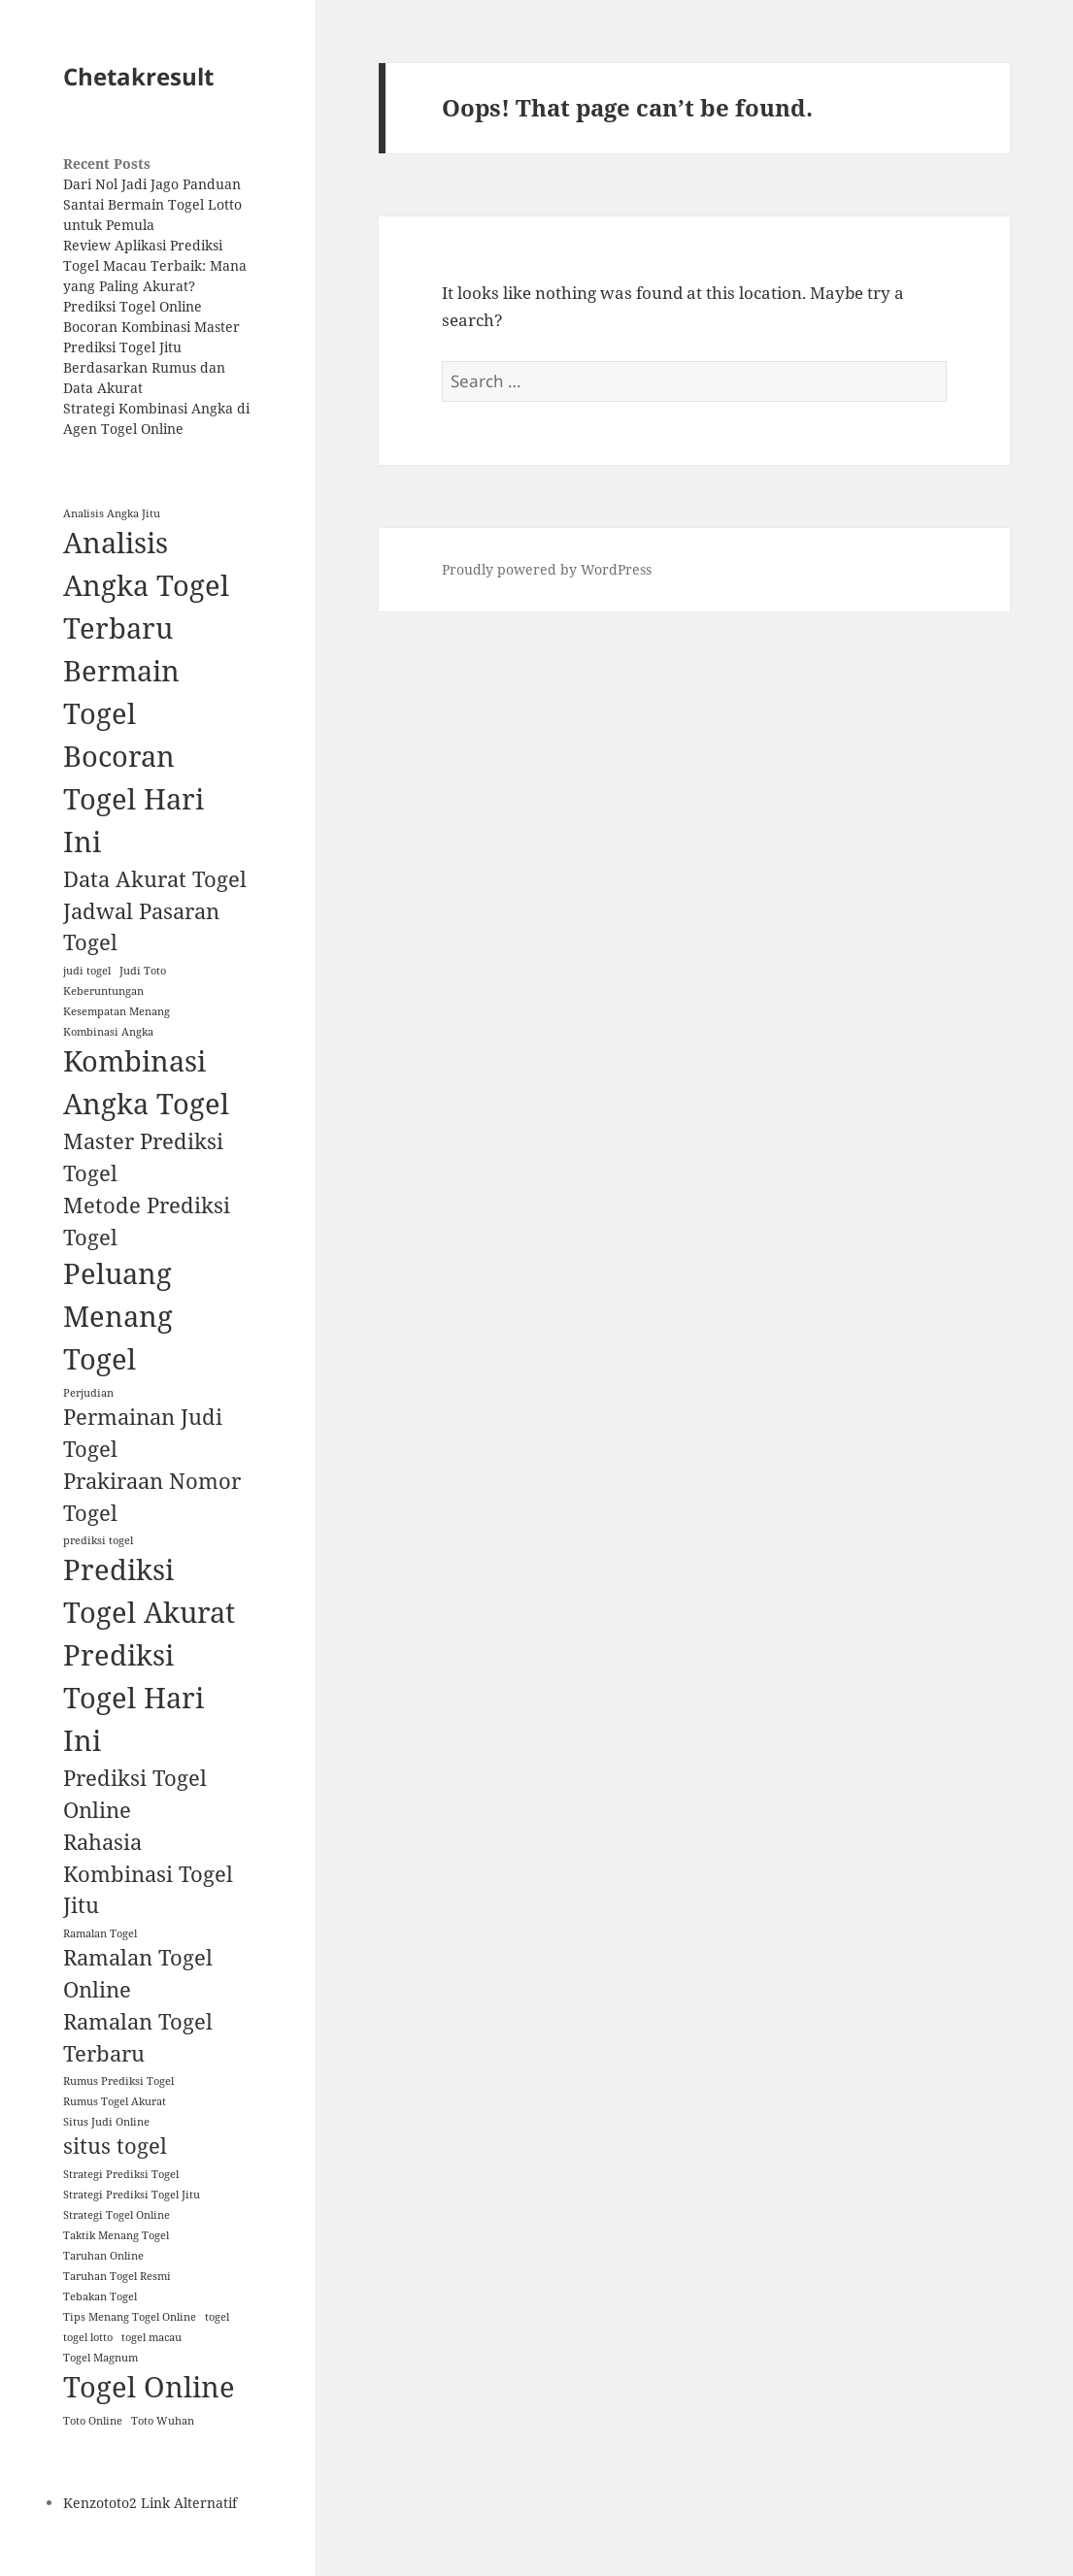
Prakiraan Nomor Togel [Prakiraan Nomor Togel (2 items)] (152, 1497)
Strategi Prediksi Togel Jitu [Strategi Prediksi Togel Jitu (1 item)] (131, 2194)
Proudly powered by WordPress (547, 569)
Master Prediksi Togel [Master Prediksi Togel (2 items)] (143, 1157)
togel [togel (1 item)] (217, 2317)
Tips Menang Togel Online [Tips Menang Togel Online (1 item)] (129, 2317)
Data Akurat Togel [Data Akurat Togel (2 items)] (155, 879)
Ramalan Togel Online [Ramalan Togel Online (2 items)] (138, 1973)
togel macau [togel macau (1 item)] (151, 2337)
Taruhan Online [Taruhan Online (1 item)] (103, 2255)
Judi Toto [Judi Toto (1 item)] (142, 970)
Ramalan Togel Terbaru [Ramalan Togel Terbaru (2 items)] (138, 2037)
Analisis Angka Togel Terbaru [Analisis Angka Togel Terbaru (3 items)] (146, 585)
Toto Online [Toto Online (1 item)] (92, 2420)
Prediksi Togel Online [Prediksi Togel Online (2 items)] (135, 1794)
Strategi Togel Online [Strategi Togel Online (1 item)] (116, 2215)
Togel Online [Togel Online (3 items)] (149, 2386)
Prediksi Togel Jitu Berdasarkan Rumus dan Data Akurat (144, 367)
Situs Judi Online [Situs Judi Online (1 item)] (106, 2122)
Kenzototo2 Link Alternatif (150, 2502)
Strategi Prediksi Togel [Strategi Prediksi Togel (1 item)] (121, 2174)
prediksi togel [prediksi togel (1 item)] (98, 1540)
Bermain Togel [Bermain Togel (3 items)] (121, 692)
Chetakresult (138, 76)
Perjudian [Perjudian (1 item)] (88, 1393)
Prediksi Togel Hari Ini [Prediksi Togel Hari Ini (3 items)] (133, 1697)
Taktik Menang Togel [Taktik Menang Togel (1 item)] (116, 2235)
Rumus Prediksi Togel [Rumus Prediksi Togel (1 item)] (118, 2081)
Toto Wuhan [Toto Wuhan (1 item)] (162, 2420)
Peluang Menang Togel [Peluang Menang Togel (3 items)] (118, 1316)
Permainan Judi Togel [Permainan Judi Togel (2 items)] (142, 1433)
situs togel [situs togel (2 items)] (115, 2145)
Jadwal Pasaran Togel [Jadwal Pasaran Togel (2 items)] (141, 927)
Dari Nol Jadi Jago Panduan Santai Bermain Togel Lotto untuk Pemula (152, 204)
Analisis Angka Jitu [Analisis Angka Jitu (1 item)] (111, 513)
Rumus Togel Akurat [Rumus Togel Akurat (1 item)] (114, 2101)
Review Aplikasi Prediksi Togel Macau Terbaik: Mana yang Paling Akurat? (155, 265)
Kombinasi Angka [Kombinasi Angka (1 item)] (108, 1032)
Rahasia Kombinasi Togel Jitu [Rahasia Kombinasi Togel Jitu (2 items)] (148, 1874)
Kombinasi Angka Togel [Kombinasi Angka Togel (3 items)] (146, 1082)
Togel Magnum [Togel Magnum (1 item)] (100, 2357)
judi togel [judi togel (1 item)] (87, 970)
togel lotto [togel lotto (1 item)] (88, 2337)
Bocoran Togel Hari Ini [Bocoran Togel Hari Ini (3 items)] (133, 799)
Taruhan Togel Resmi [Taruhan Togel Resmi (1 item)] (117, 2276)
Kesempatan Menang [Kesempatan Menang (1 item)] (116, 1011)
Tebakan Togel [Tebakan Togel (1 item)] (100, 2296)
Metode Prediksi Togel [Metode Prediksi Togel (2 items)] (146, 1221)
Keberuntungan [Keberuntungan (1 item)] (103, 991)
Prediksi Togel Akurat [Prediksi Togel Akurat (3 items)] (149, 1591)
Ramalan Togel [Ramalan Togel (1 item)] (100, 1933)
